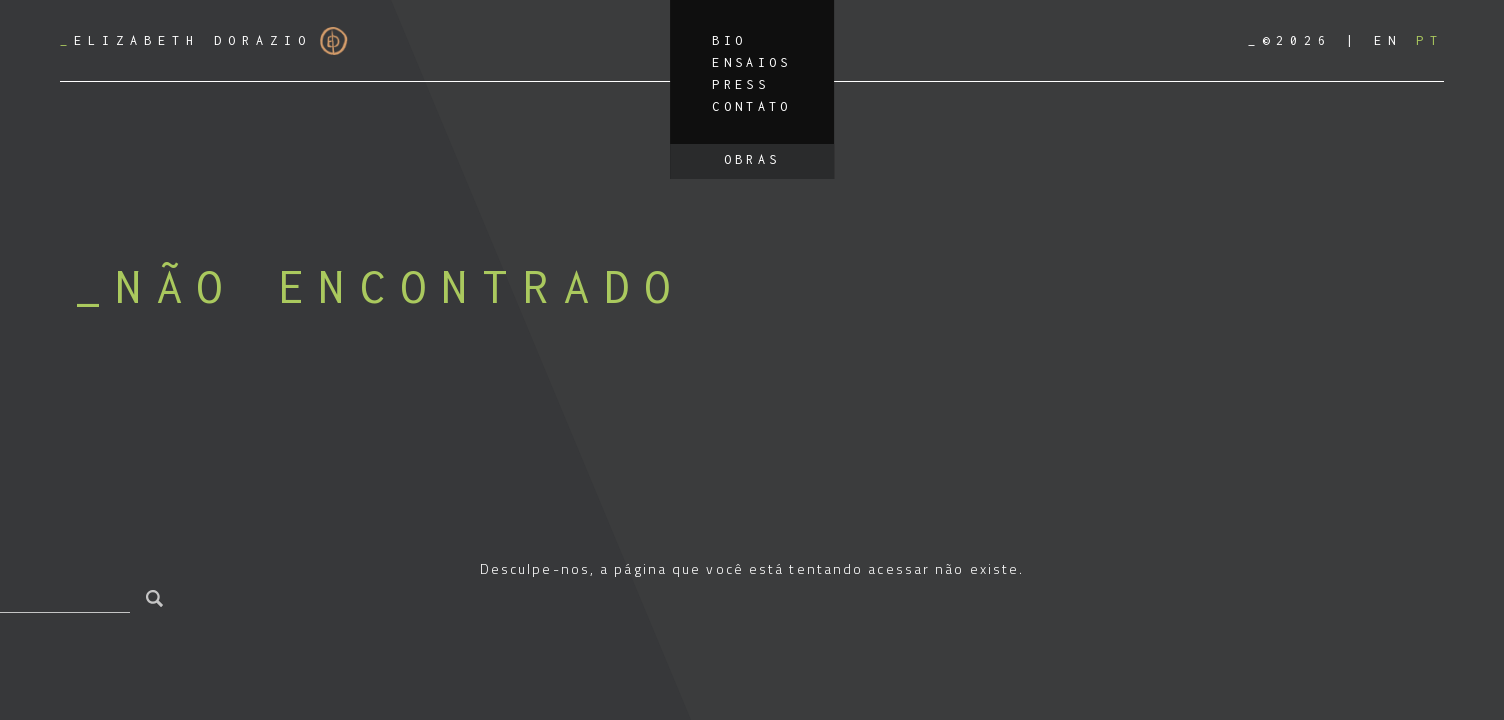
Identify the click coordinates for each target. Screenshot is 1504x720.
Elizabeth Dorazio (204, 41)
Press (740, 84)
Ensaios (752, 62)
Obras (752, 159)
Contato (752, 106)
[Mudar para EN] (1388, 40)
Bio (729, 40)
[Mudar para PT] (1430, 40)
